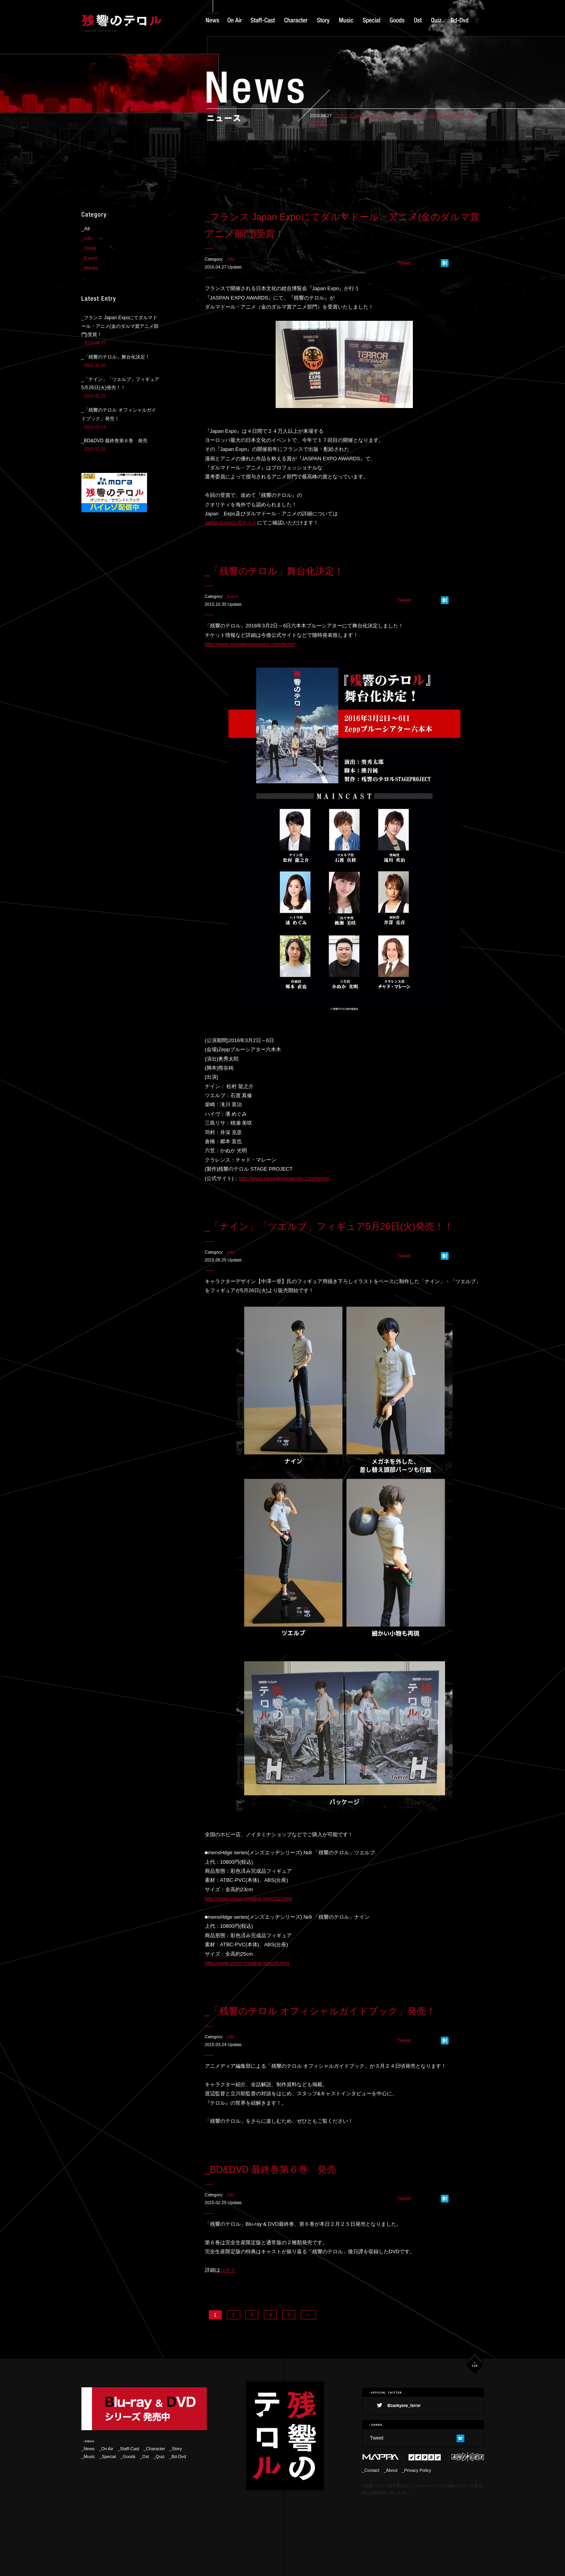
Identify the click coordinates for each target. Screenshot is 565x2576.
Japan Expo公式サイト (231, 523)
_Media (89, 268)
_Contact (370, 2470)
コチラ (228, 2270)
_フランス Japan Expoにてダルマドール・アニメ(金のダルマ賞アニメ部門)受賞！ (119, 326)
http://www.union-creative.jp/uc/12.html (249, 1898)
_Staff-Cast (128, 2448)
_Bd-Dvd (177, 2456)
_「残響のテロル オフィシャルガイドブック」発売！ (320, 2011)
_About (391, 2470)
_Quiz (159, 2456)
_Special (107, 2456)
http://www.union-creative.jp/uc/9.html (247, 1963)
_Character (156, 2448)
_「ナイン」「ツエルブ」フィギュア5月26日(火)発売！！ (329, 1226)
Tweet (404, 263)
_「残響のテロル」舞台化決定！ (274, 571)
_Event (231, 596)
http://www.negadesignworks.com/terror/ (250, 644)
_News (88, 2448)
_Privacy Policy (416, 2470)
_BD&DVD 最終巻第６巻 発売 (270, 2169)
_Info (229, 259)
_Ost (144, 2456)
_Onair (89, 248)
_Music (88, 2456)
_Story (175, 2448)
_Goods (128, 2456)
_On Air (106, 2448)
